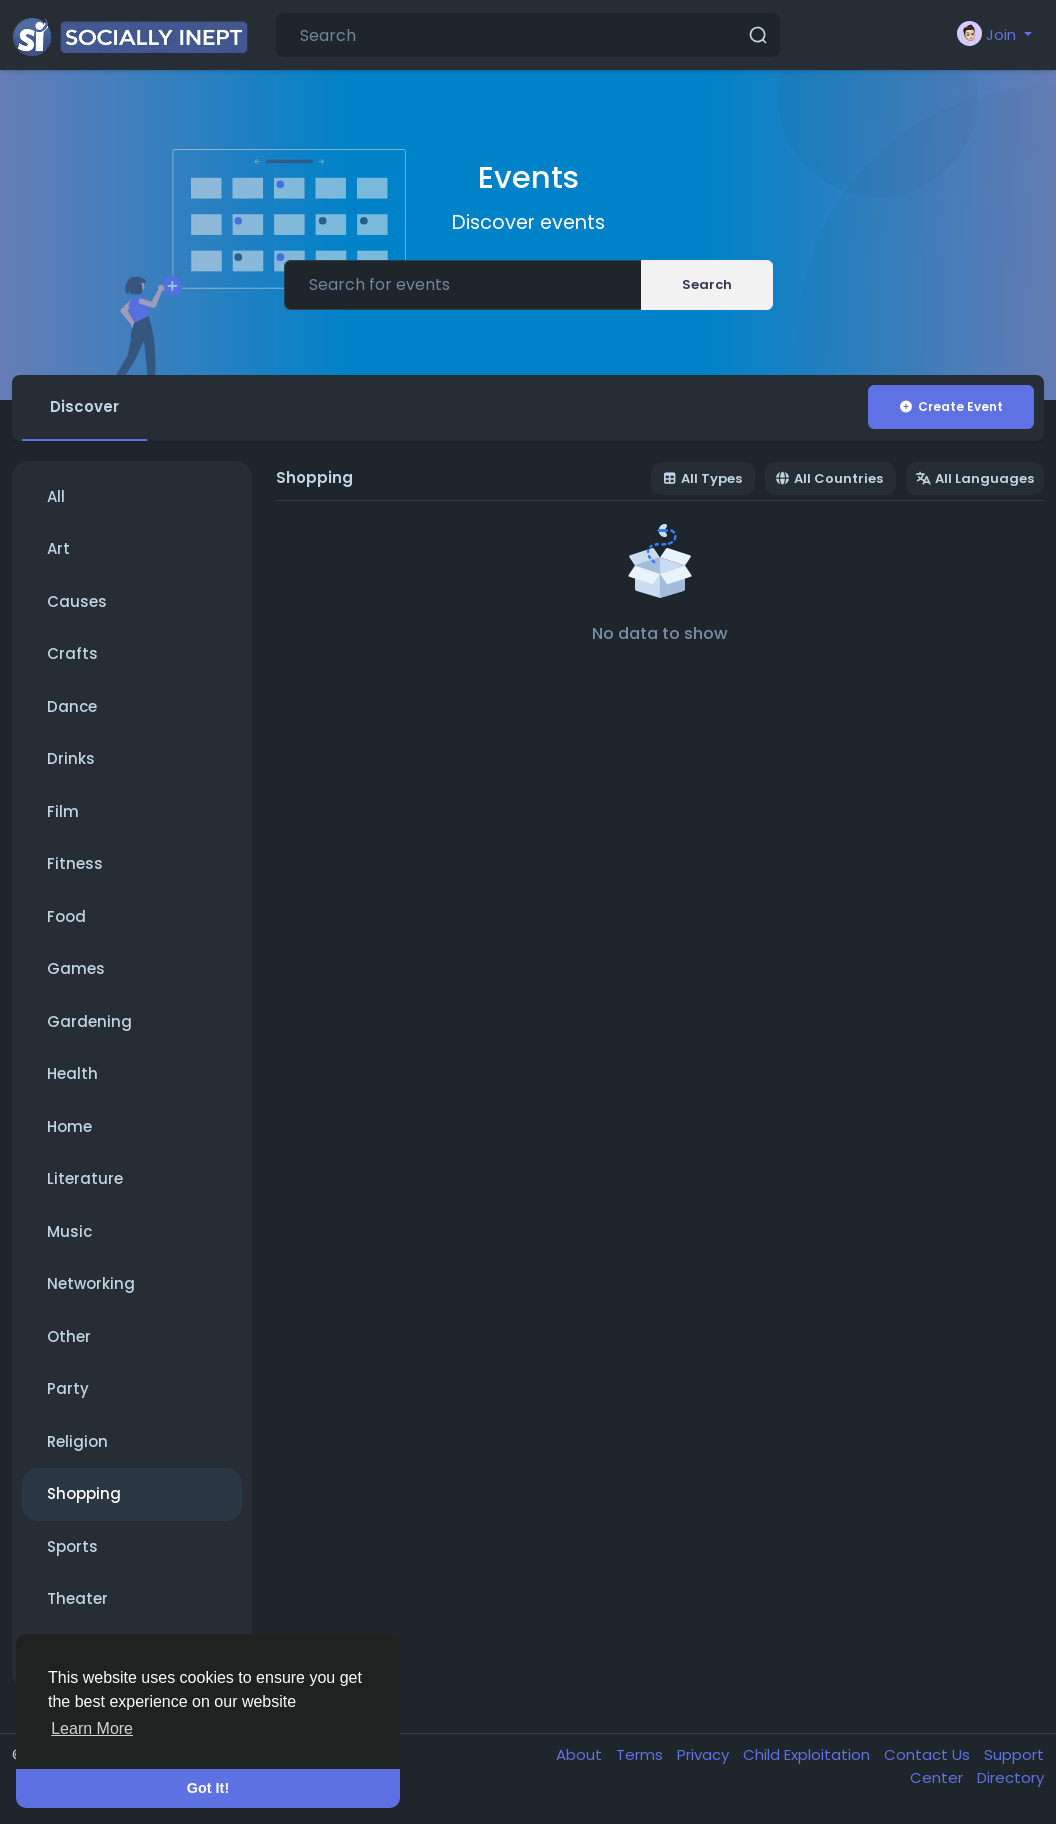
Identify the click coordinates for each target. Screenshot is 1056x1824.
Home (69, 1126)
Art (58, 548)
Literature (85, 1178)
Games (76, 968)
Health (72, 1073)
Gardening (89, 1021)
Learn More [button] (92, 1728)
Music (69, 1231)
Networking (91, 1283)
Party (68, 1388)
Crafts (72, 653)
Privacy (705, 1754)
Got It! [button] (208, 1788)
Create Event (950, 406)
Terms (641, 1754)
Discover (84, 406)
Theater (77, 1598)
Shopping (84, 1493)
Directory (1010, 1777)
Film (63, 811)
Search (707, 284)
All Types (702, 478)
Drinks (71, 758)
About (581, 1754)
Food (66, 916)
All (56, 496)
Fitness (75, 863)
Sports (72, 1546)
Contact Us (929, 1754)
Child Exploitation (808, 1754)
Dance (72, 706)
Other (69, 1336)
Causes (77, 601)
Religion (77, 1441)
